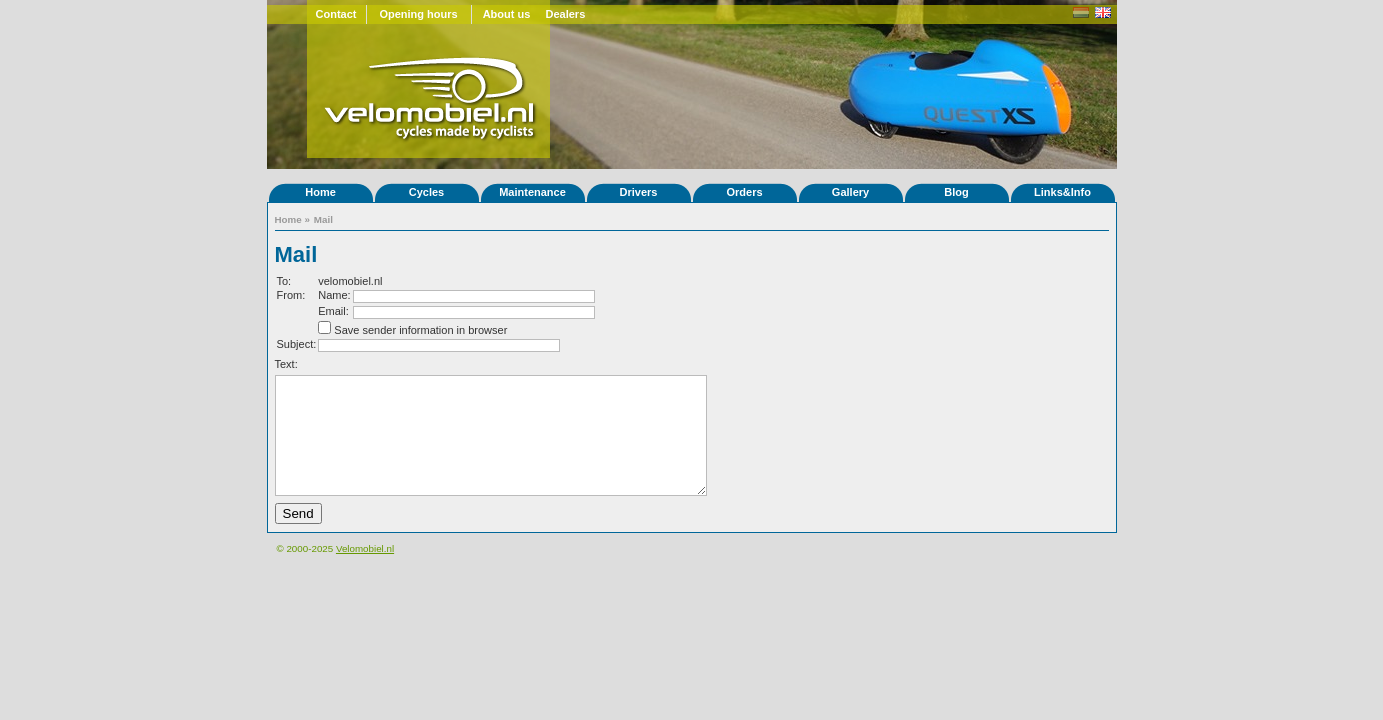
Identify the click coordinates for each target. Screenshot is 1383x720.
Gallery (850, 192)
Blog (956, 192)
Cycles (426, 192)
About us (507, 14)
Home (320, 192)
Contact (336, 14)
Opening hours (418, 14)
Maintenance (532, 192)
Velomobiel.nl (365, 548)
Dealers (566, 14)
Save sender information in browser (420, 330)
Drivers (639, 192)
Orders (744, 192)
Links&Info (1062, 192)
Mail (323, 219)
